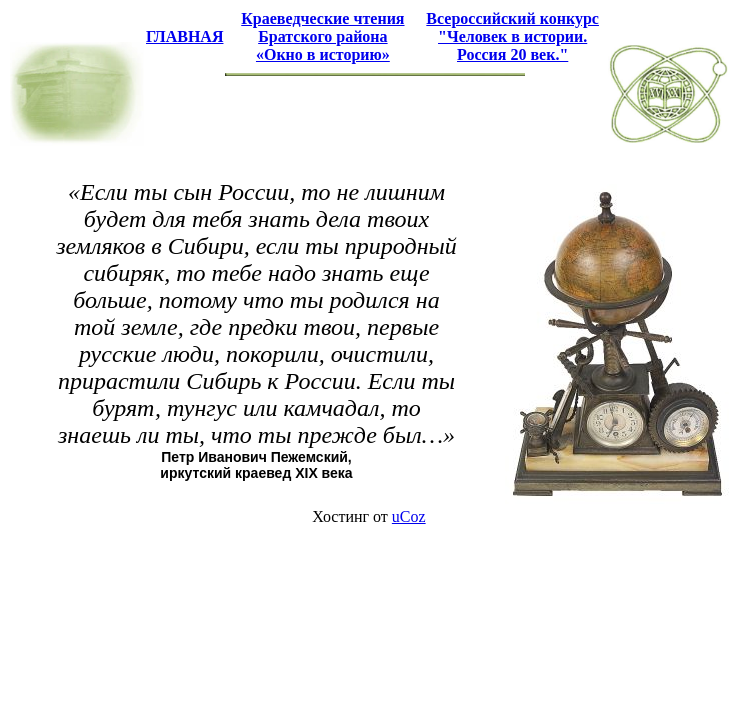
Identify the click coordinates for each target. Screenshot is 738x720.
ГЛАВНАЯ (184, 36)
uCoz (409, 516)
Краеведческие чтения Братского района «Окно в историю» (322, 36)
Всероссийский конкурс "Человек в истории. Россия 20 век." (512, 36)
